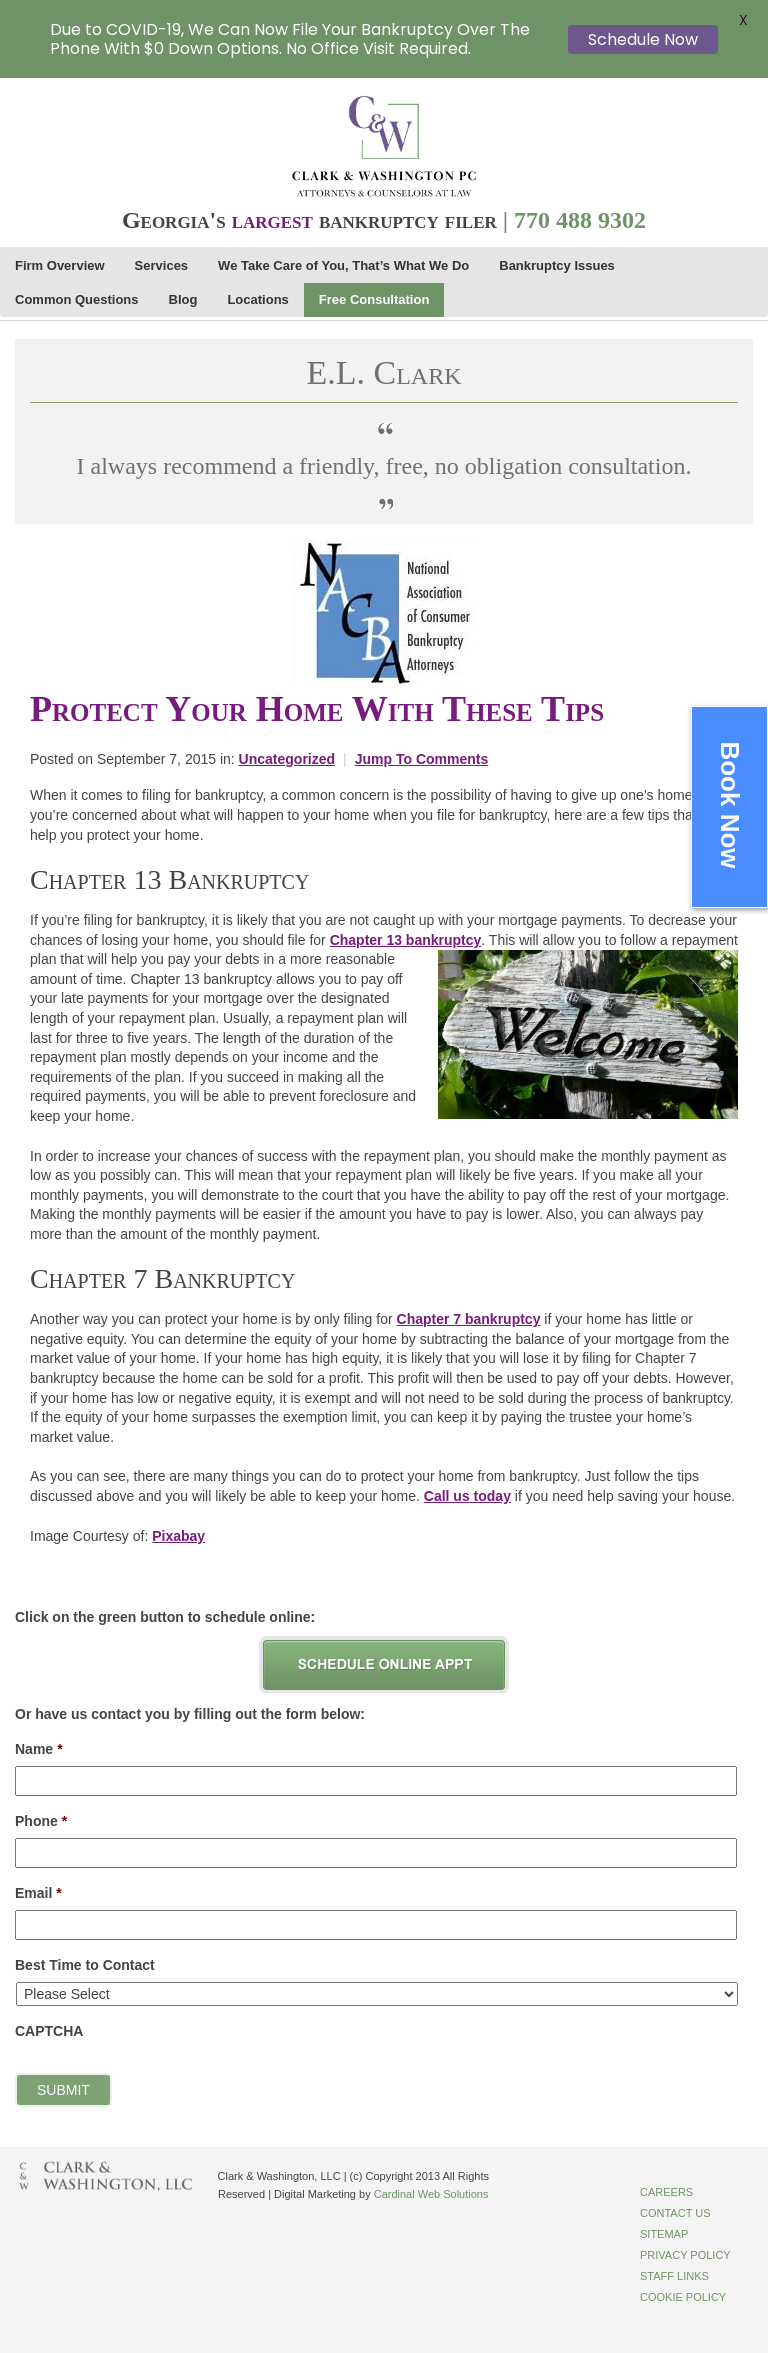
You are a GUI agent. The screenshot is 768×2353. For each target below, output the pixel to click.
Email (38, 1893)
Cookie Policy (683, 2297)
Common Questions (77, 299)
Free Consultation (374, 299)
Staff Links (674, 2276)
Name (39, 1749)
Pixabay (178, 1536)
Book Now (730, 804)
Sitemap (664, 2234)
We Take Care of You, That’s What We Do (343, 265)
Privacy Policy (685, 2255)
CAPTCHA (49, 2031)
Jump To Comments (422, 759)
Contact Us (675, 2213)
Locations (257, 299)
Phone (41, 1821)
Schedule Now (643, 39)
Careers (666, 2192)
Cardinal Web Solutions (431, 2194)
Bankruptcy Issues (557, 265)
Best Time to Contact (85, 1965)
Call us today (467, 1496)
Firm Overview (60, 265)
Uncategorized (287, 759)
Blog (183, 299)
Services (162, 265)
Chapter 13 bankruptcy (406, 940)
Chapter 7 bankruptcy (469, 1319)
